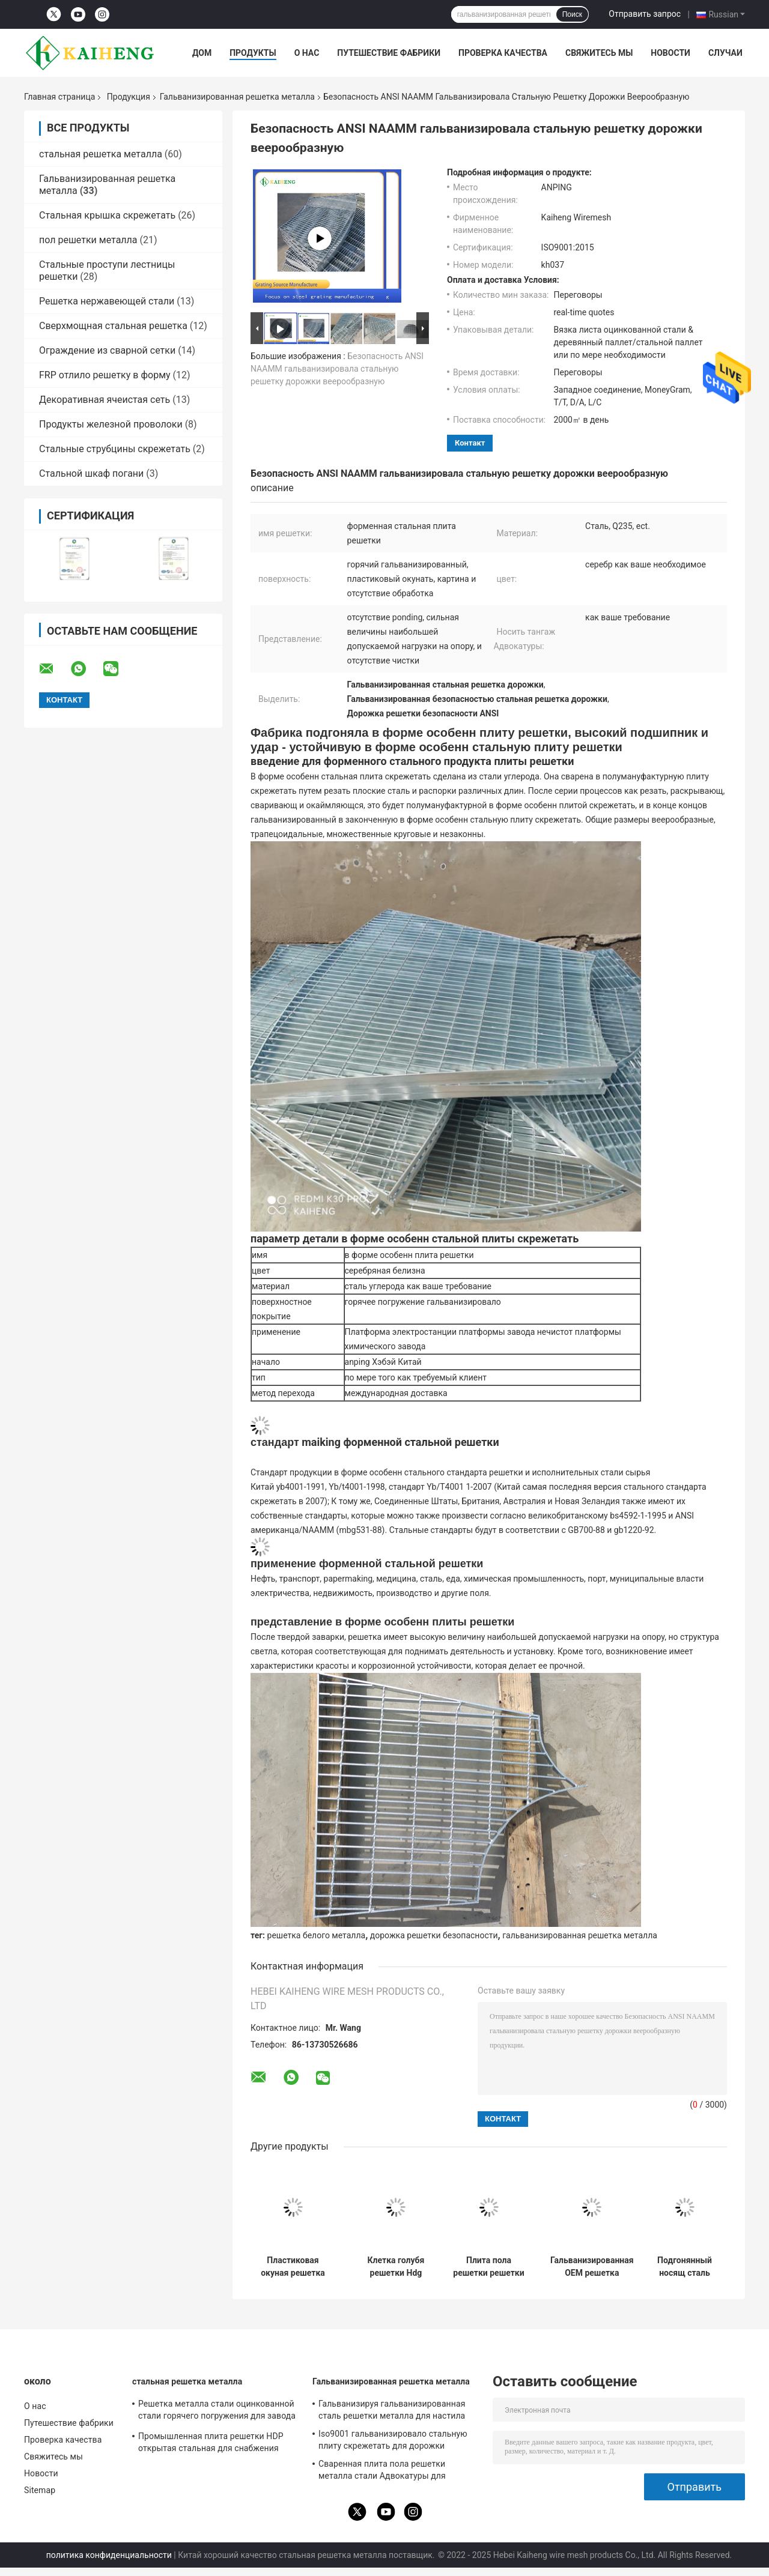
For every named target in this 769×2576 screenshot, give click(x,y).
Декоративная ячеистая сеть (104, 399)
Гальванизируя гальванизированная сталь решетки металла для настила (391, 2409)
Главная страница (59, 96)
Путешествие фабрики (388, 53)
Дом (201, 53)
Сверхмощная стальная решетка (113, 325)
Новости (670, 53)
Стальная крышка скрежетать (107, 215)
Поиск (572, 14)
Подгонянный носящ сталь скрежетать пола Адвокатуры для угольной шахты (685, 2266)
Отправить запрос (645, 14)
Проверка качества (502, 53)
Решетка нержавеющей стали (106, 301)
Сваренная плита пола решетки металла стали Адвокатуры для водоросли (382, 2471)
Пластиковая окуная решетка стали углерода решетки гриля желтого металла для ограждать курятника (292, 2266)
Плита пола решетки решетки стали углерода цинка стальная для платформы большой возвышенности (488, 2266)
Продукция (128, 96)
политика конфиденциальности (109, 2555)
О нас (307, 53)
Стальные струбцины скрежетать (114, 449)
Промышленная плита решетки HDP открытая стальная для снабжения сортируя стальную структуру (211, 2444)
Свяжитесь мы (599, 53)
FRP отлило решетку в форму (105, 375)
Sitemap (39, 2490)
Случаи (725, 53)
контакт (470, 442)
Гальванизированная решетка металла (237, 96)
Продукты (252, 53)
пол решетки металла (88, 240)
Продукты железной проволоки (111, 424)
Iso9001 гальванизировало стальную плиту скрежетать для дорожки (392, 2440)
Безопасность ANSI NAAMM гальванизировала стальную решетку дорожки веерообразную (337, 368)
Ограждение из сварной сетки (107, 350)
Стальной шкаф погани (91, 473)
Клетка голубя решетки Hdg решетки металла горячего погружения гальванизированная (395, 2266)
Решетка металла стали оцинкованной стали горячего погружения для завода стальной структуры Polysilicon (217, 2411)
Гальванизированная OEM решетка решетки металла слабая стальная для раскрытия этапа (592, 2266)
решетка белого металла (316, 1935)
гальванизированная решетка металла (579, 1935)
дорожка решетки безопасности (434, 1935)
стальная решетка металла (100, 154)
